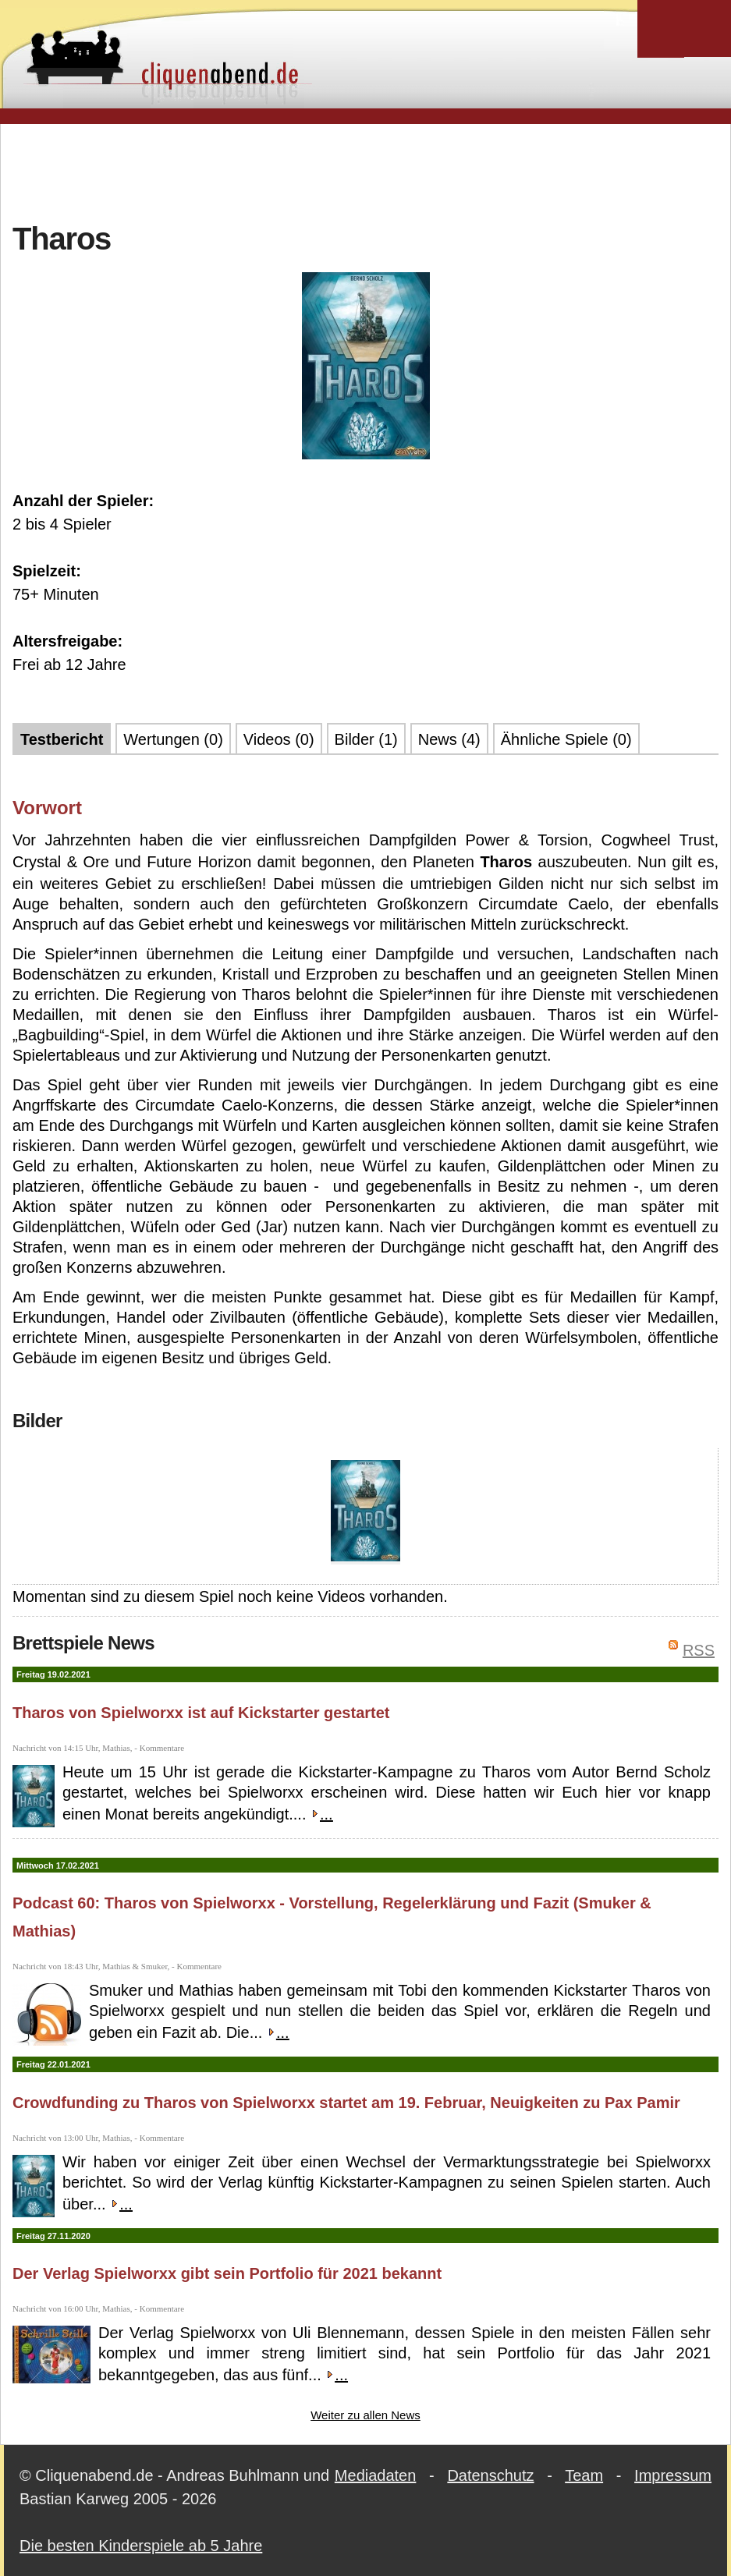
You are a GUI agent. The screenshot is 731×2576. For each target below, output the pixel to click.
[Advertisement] (366, 171)
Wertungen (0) (172, 739)
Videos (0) (278, 739)
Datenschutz (490, 2475)
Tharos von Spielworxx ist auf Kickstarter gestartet (201, 1712)
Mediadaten (376, 2475)
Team (584, 2475)
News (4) (449, 739)
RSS (699, 1650)
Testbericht (61, 739)
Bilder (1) (366, 739)
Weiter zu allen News (365, 2415)
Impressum (672, 2475)
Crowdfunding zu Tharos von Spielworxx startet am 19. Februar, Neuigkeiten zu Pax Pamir (346, 2102)
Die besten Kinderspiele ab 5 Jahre (141, 2545)
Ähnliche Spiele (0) (566, 739)
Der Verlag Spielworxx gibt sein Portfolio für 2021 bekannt (227, 2273)
